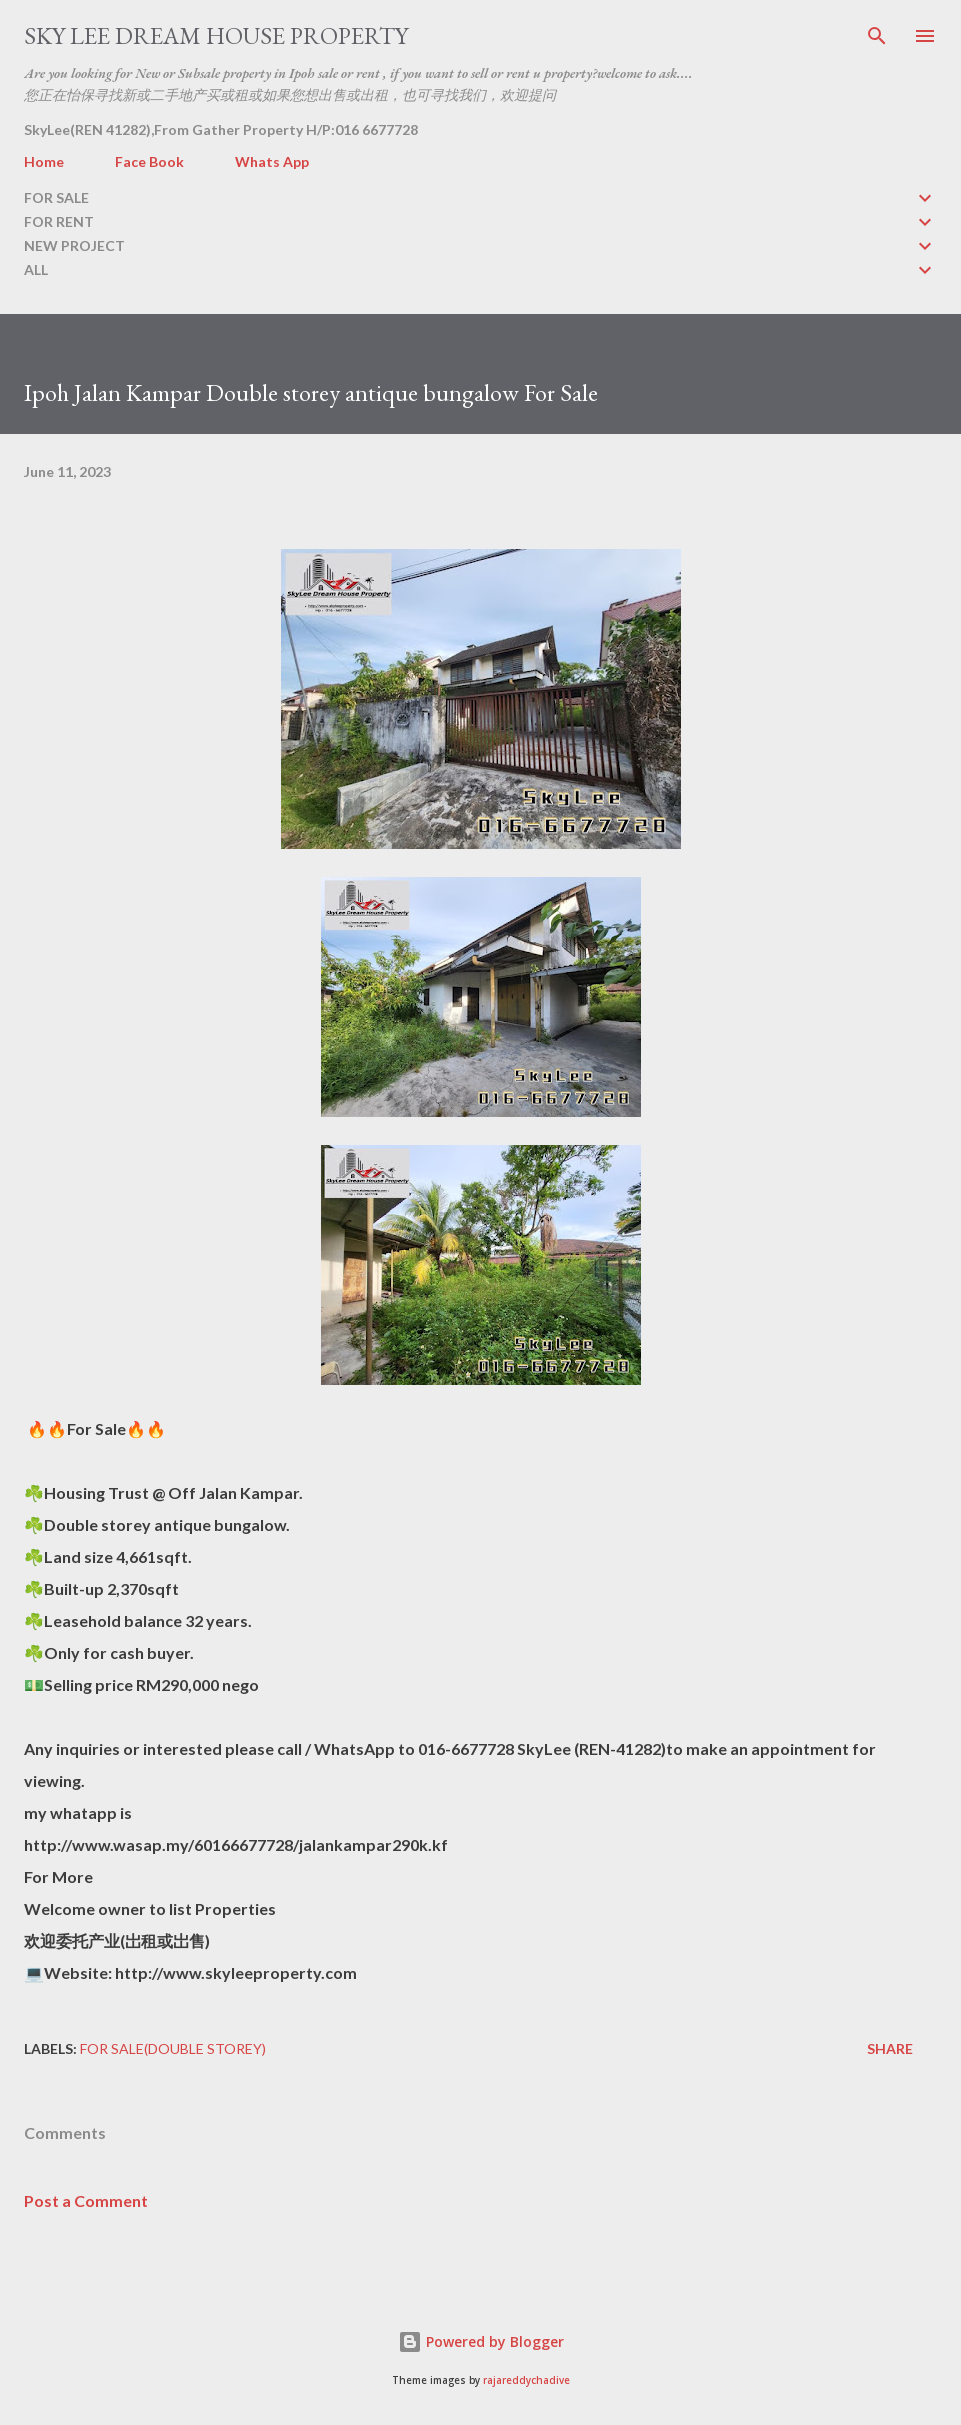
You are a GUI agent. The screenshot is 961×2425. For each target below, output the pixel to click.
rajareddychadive (526, 2380)
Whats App (272, 161)
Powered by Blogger (481, 2341)
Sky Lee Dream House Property (216, 35)
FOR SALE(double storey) (173, 2048)
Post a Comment (86, 2200)
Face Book (149, 161)
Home (44, 161)
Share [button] (890, 2048)
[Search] (877, 36)
